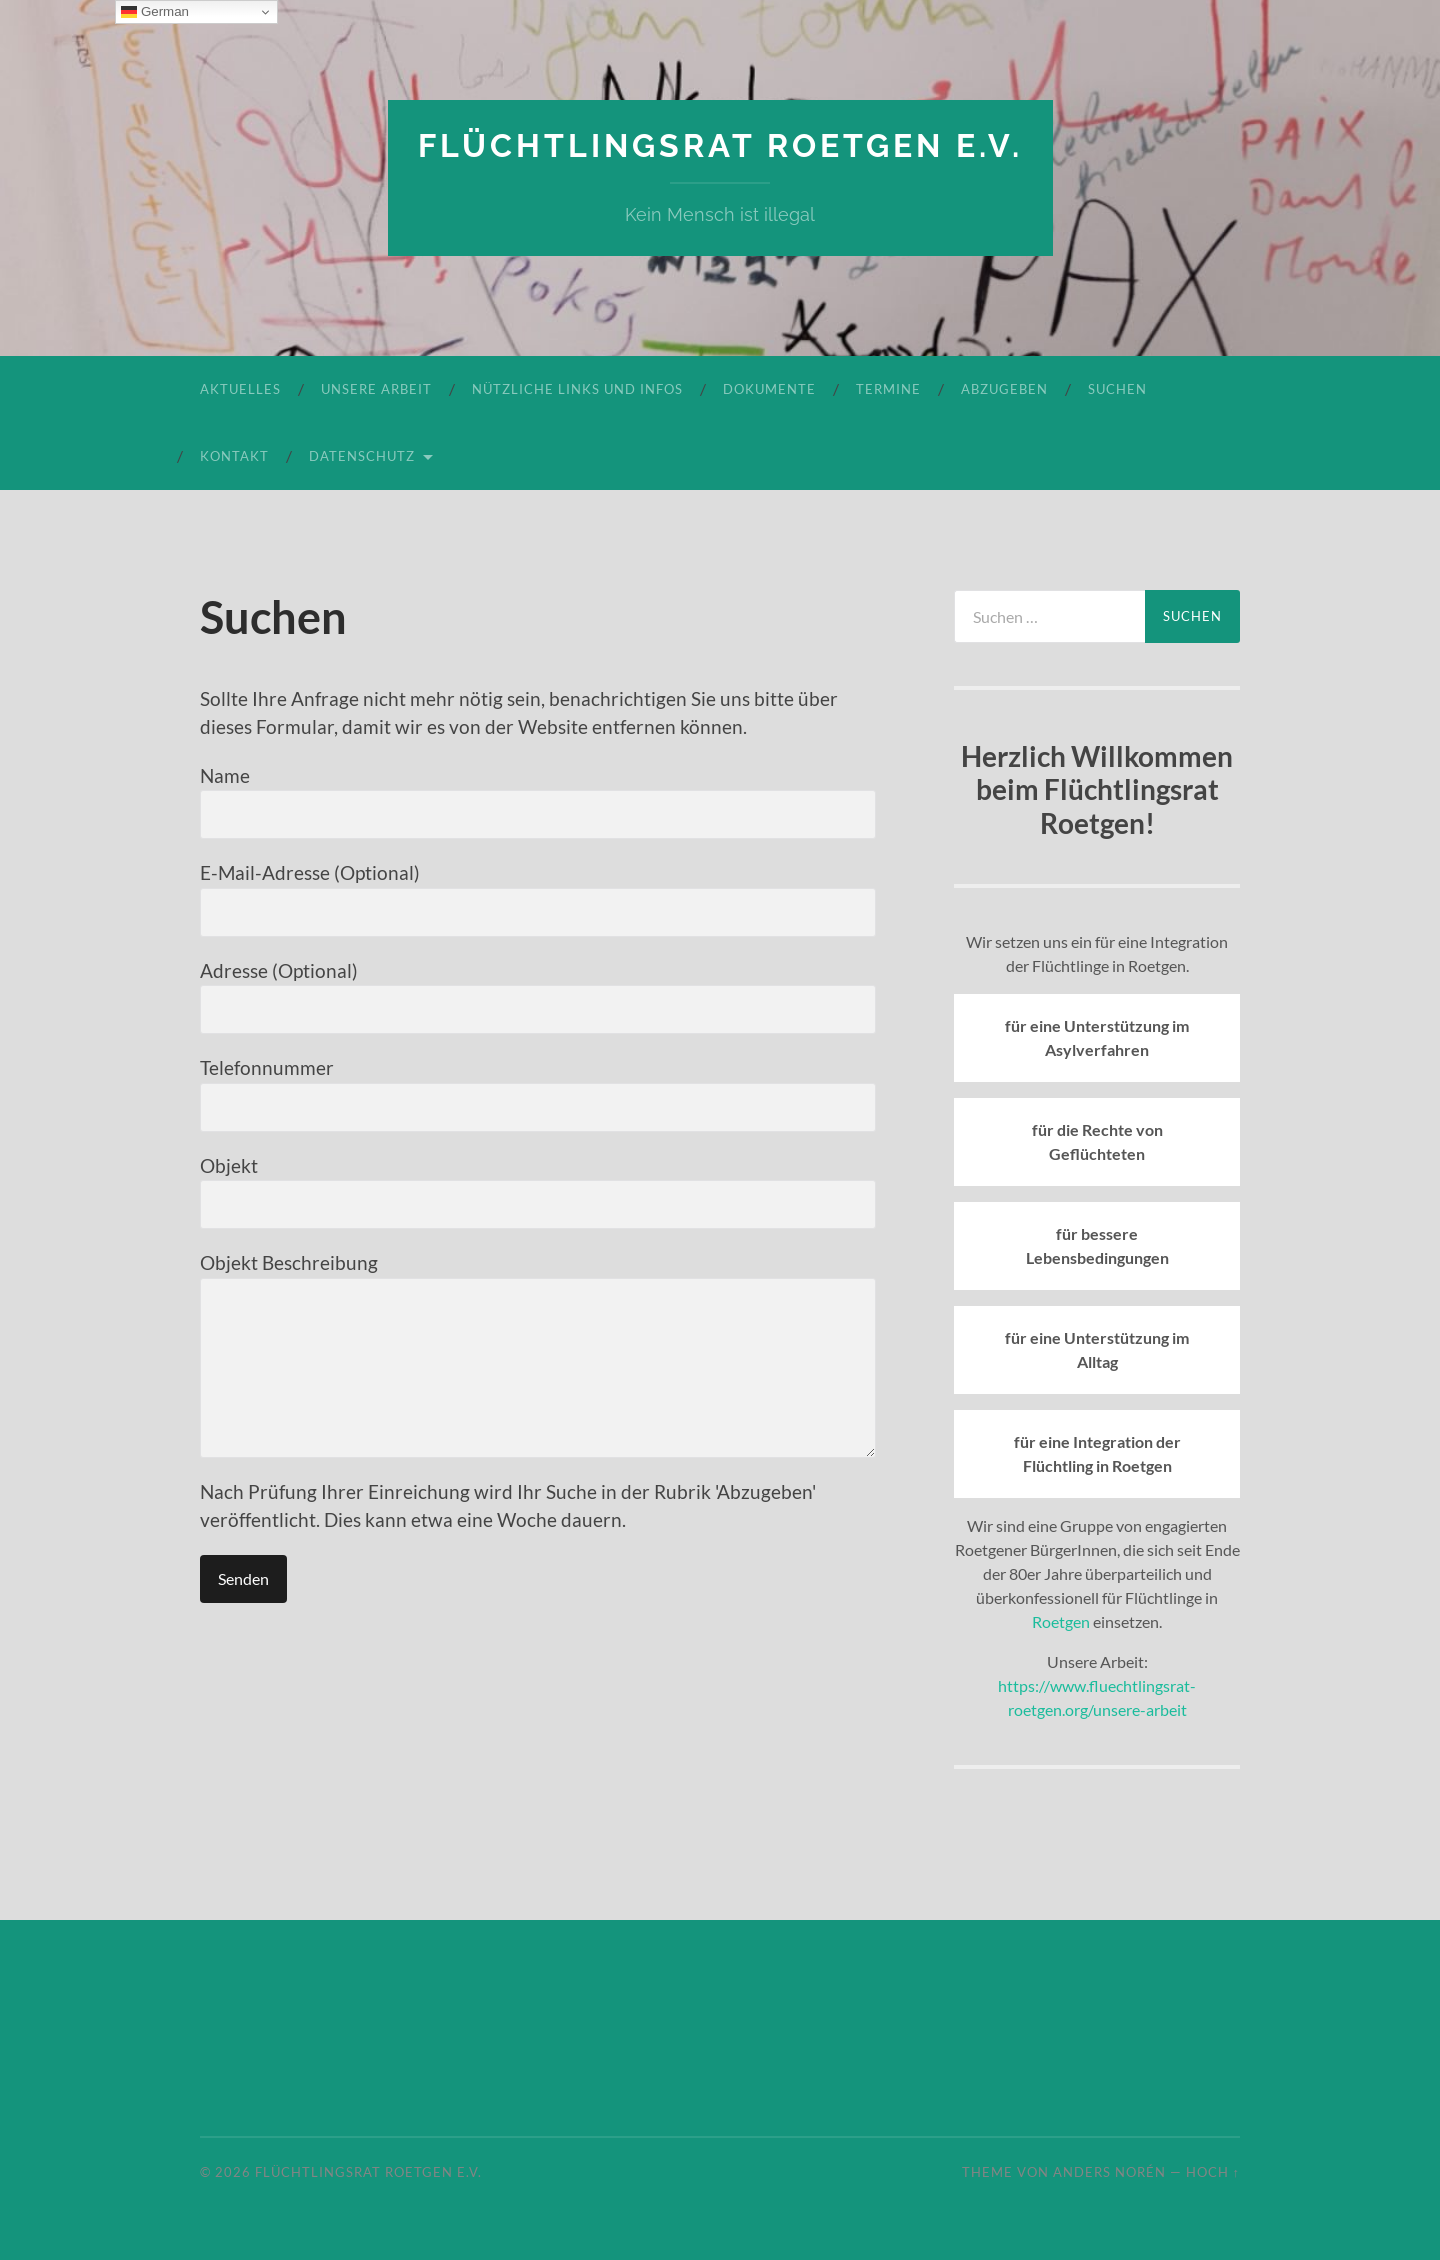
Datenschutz (362, 456)
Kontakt (234, 456)
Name (538, 802)
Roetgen (1061, 1621)
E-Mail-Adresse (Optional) (538, 899)
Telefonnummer (538, 1094)
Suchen (1117, 389)
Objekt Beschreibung (538, 1354)
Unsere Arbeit (376, 389)
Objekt (538, 1192)
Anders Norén (1109, 2172)
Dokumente (769, 389)
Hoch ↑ (1213, 2172)
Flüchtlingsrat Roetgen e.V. (720, 145)
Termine (888, 389)
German (155, 12)
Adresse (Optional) (538, 997)
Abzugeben (1004, 389)
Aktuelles (240, 389)
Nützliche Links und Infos (577, 389)
